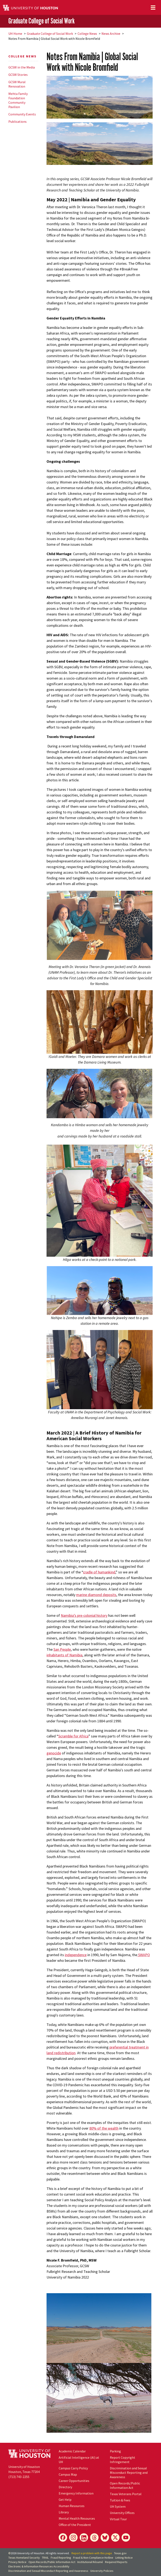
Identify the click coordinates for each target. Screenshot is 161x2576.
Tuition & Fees (120, 2500)
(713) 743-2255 (18, 2477)
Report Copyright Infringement (122, 2459)
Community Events (22, 114)
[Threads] (94, 2537)
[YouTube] (126, 2537)
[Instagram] (73, 2537)
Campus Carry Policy (73, 2468)
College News (87, 33)
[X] (115, 2537)
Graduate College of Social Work (41, 21)
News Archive (110, 33)
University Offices (122, 2513)
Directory (65, 2487)
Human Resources (71, 2506)
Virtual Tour (118, 2519)
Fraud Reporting (61, 2557)
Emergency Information (76, 2493)
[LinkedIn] (84, 2537)
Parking (115, 2451)
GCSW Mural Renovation (17, 84)
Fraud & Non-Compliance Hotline (93, 2557)
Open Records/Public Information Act (125, 2485)
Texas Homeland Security (24, 2557)
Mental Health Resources (77, 2518)
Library (64, 2512)
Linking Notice (124, 2557)
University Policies (101, 2571)
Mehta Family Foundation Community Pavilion (18, 100)
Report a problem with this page (91, 2553)
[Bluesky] (105, 2537)
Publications (17, 121)
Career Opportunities (74, 2481)
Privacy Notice (17, 2562)
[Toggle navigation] (153, 7)
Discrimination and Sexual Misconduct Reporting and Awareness (129, 2472)
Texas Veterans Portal (126, 2494)
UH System (118, 2506)
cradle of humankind (99, 1572)
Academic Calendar (72, 2451)
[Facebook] (63, 2537)
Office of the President (75, 2525)
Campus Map (68, 2474)
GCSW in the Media (21, 67)
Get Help (65, 2499)
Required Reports (116, 2562)
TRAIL (45, 2557)
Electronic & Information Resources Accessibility (38, 2566)
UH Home (15, 33)
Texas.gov (120, 2553)
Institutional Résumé (90, 2562)
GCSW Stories (18, 74)
